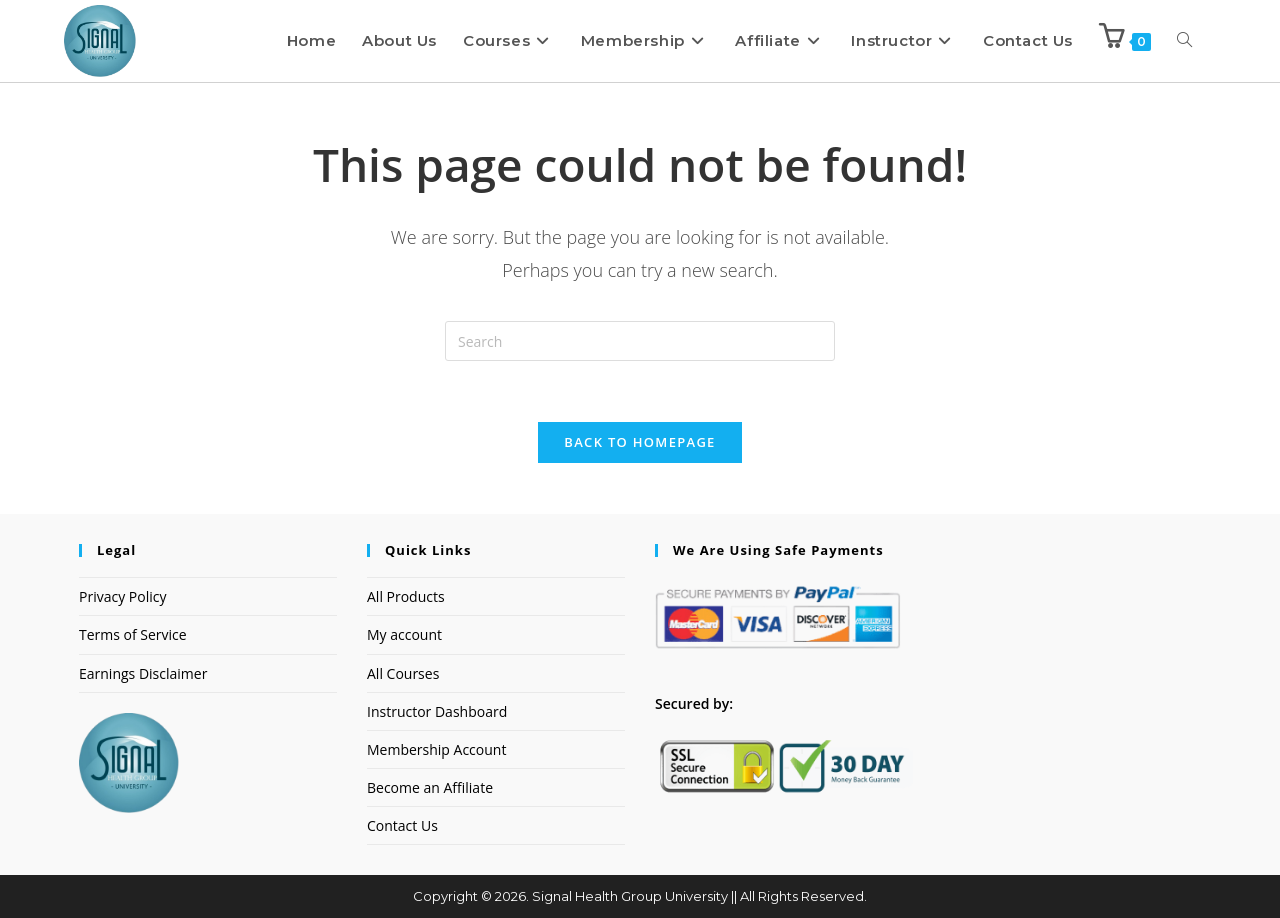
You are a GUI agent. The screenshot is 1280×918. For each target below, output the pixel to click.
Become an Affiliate (430, 787)
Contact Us (402, 825)
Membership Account (436, 749)
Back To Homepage (639, 442)
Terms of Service (133, 634)
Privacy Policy (122, 596)
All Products (406, 596)
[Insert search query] (640, 341)
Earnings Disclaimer (143, 673)
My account (404, 634)
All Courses (403, 673)
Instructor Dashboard (437, 711)
